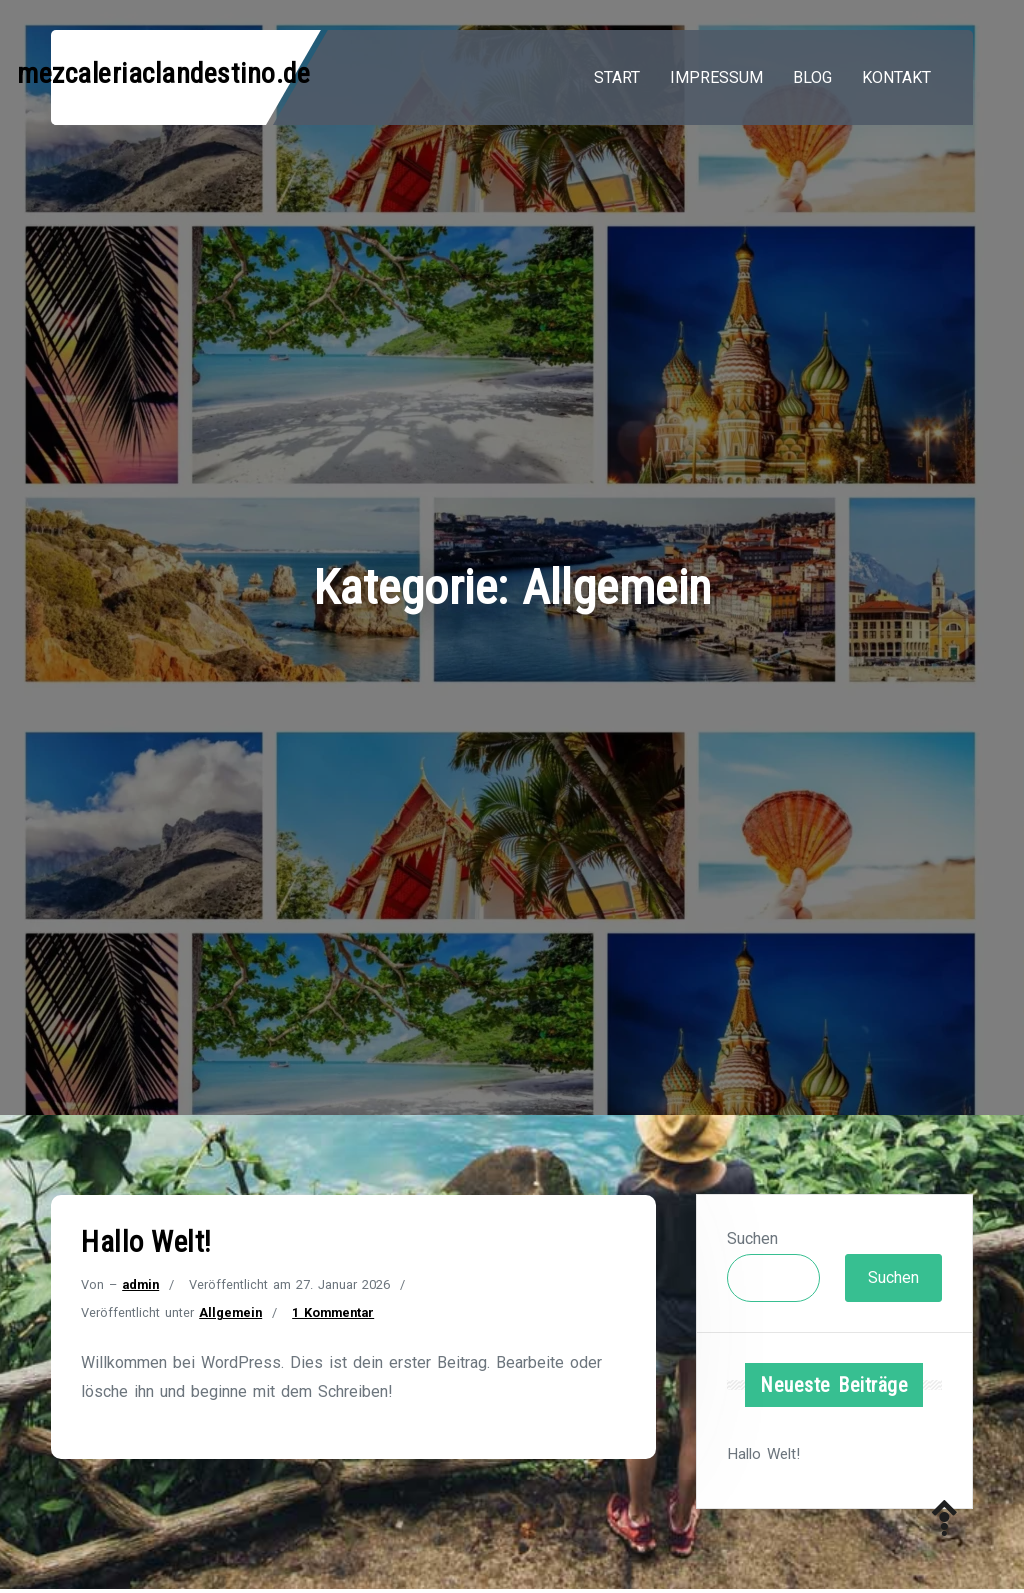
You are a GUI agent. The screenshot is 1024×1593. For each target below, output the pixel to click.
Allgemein (230, 1312)
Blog (812, 77)
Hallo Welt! (146, 1242)
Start (617, 77)
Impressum (716, 77)
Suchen (752, 1238)
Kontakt (896, 77)
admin (140, 1284)
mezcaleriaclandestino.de (163, 73)
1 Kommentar (333, 1312)
